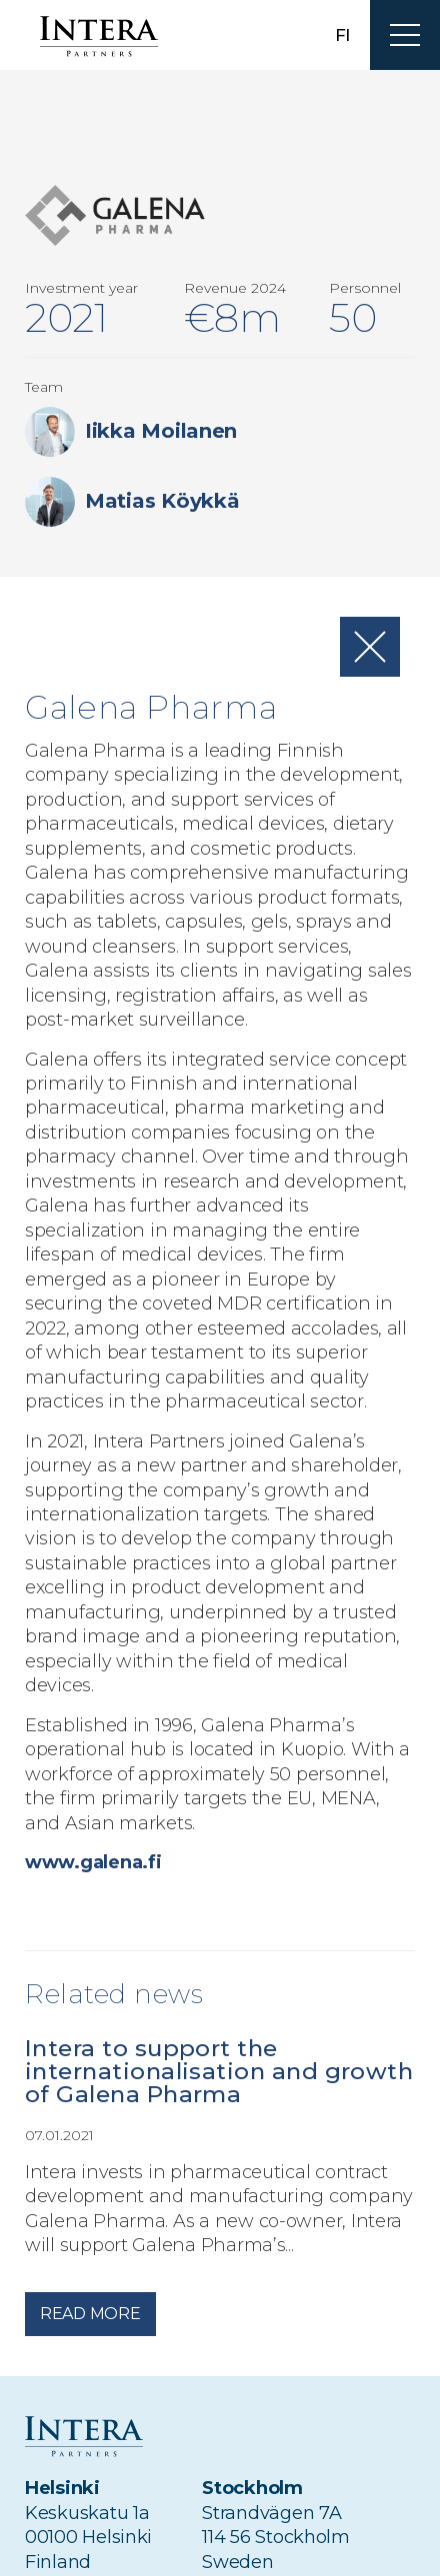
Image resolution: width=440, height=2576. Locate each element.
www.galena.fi (93, 1862)
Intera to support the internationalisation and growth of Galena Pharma (219, 2071)
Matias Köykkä (162, 501)
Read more (90, 2313)
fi (342, 35)
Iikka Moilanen (161, 431)
